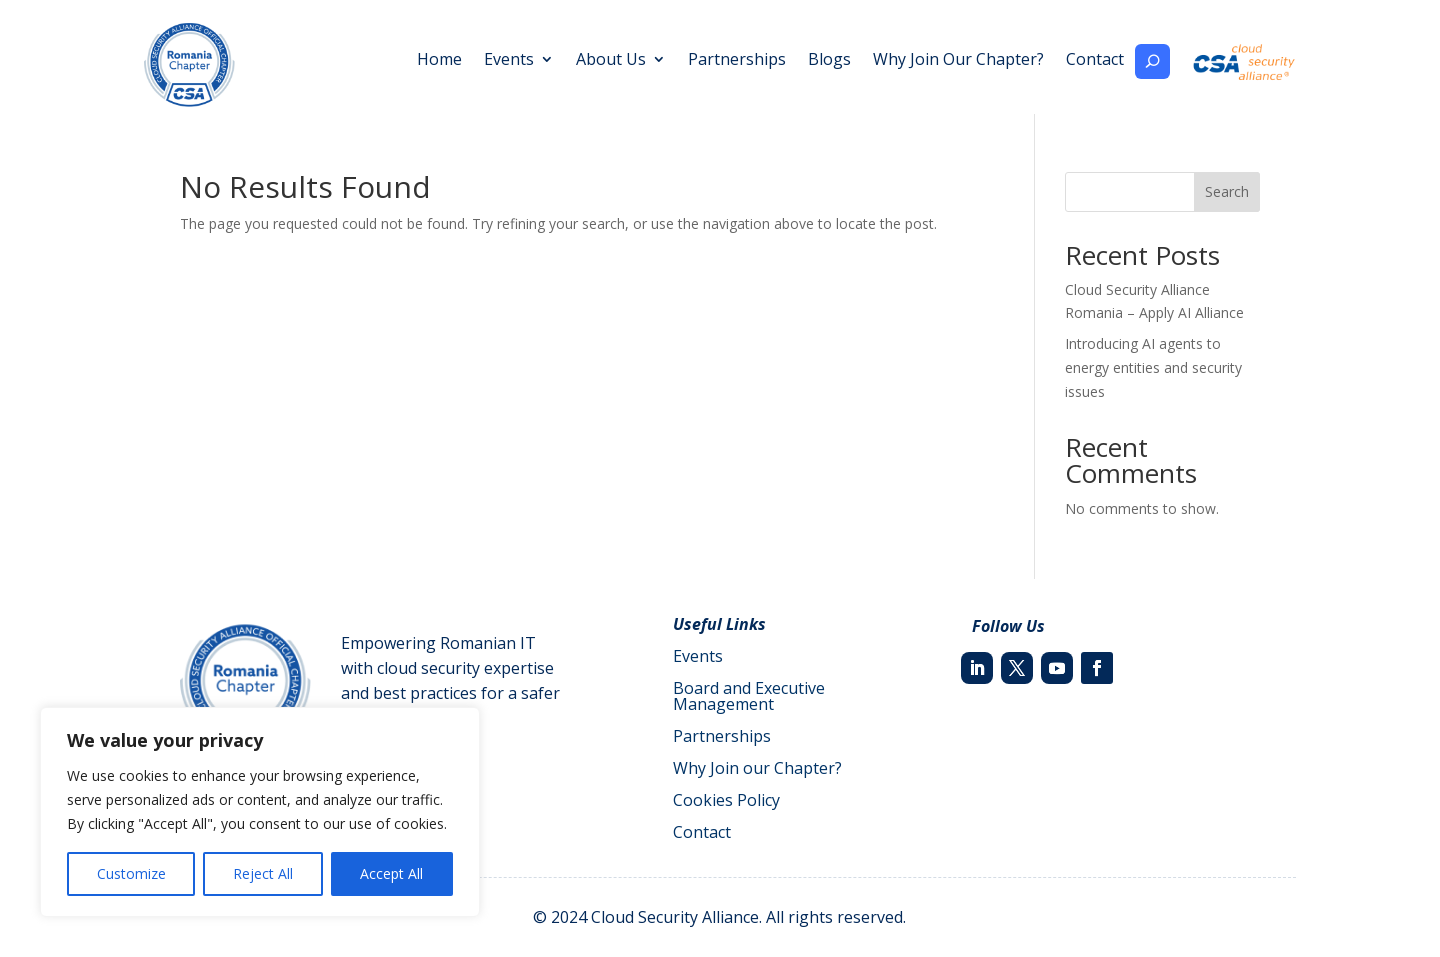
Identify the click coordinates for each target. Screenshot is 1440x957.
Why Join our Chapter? (757, 768)
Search (1227, 191)
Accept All (391, 873)
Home (439, 61)
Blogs (829, 61)
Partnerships (737, 61)
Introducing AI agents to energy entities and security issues (1153, 367)
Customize (131, 873)
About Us (611, 61)
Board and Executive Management (749, 696)
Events (509, 61)
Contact (1095, 61)
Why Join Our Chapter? (958, 61)
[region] (260, 812)
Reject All (263, 873)
